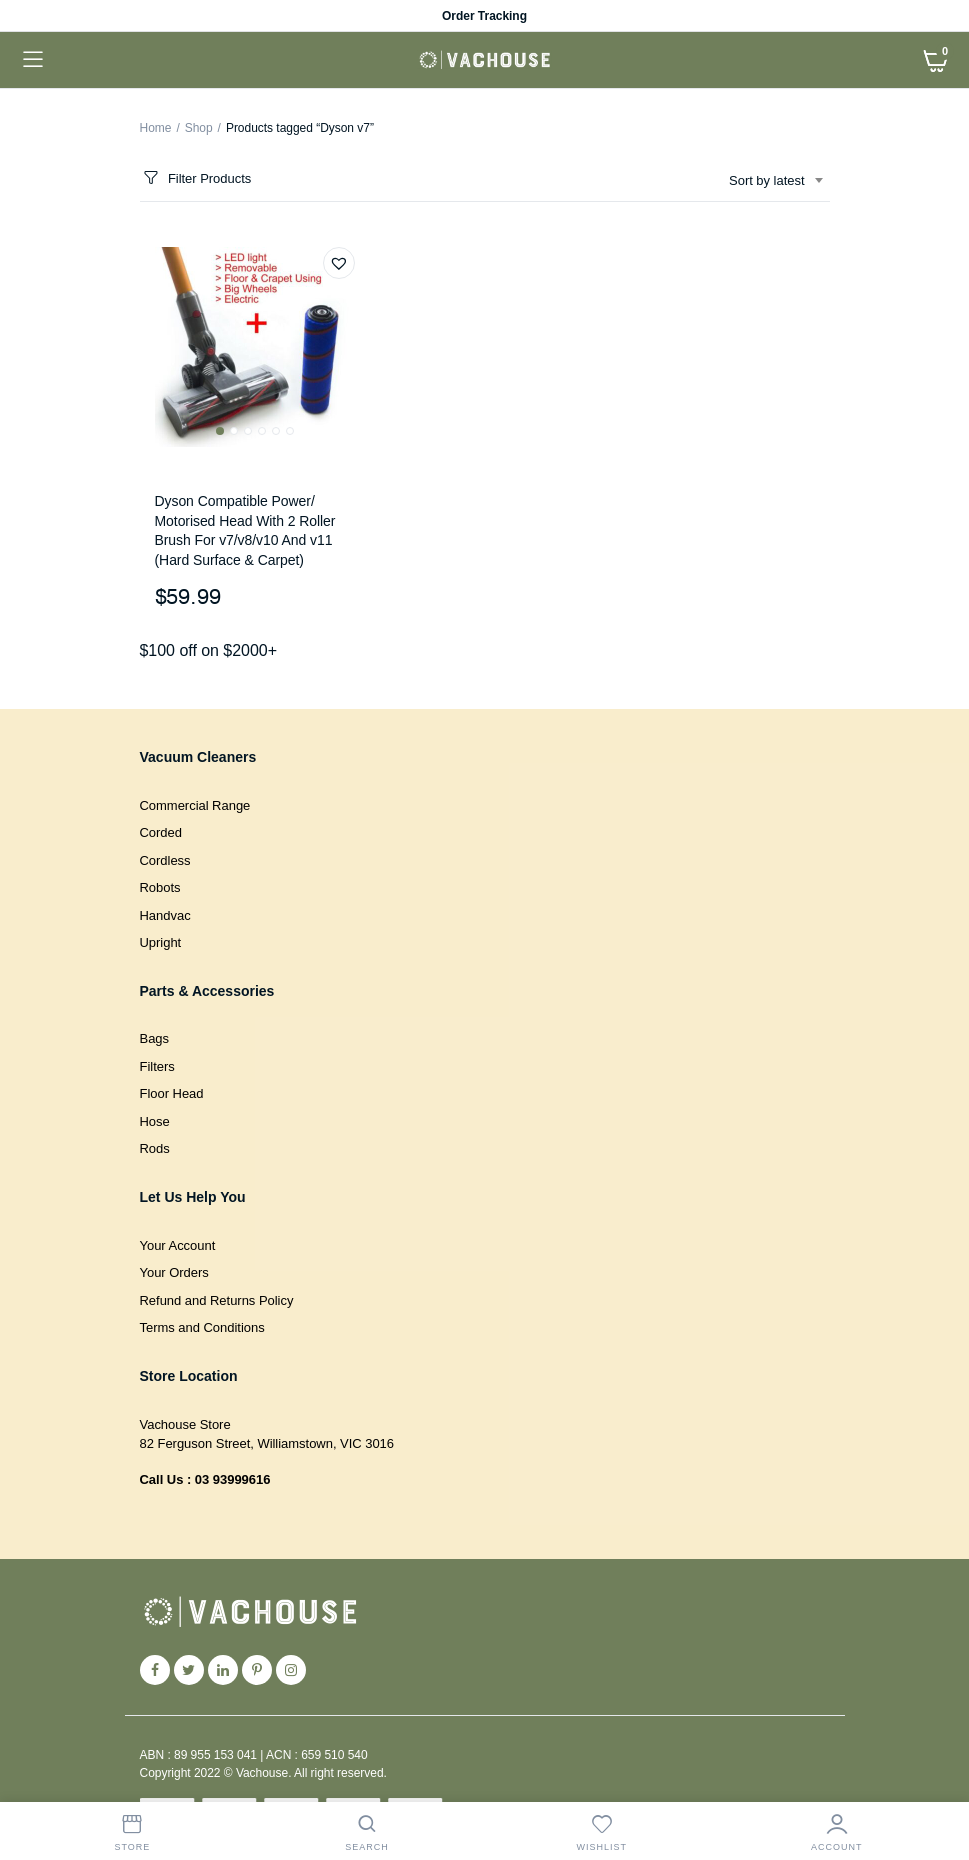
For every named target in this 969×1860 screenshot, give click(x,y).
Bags (155, 1038)
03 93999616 (233, 1479)
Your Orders (174, 1272)
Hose (155, 1121)
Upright (161, 942)
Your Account (178, 1245)
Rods (155, 1148)
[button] (339, 263)
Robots (160, 887)
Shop (199, 128)
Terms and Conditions (202, 1327)
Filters (157, 1066)
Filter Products (196, 178)
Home (156, 128)
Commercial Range (195, 805)
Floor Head (172, 1093)
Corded (161, 832)
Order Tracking (484, 16)
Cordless (165, 860)
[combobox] (775, 181)
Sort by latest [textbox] (766, 180)
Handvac (165, 915)
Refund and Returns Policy (217, 1300)
